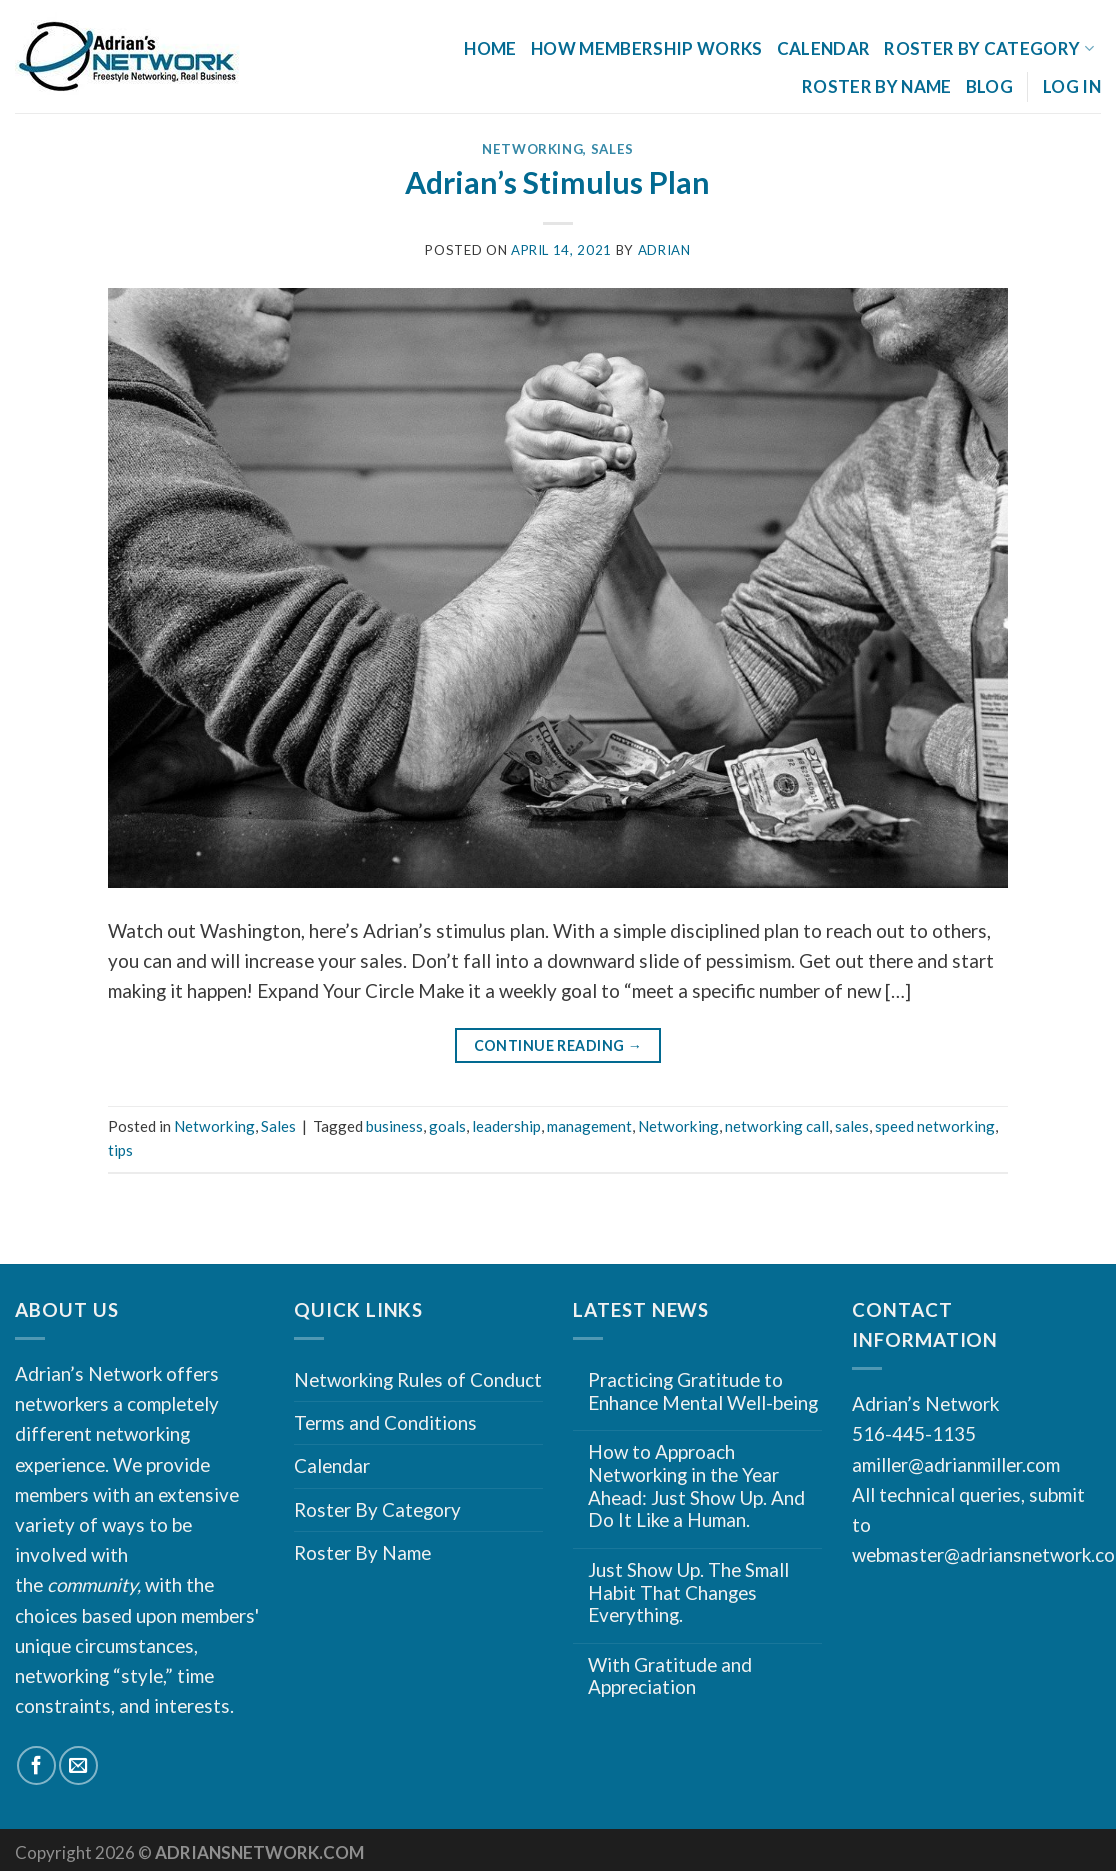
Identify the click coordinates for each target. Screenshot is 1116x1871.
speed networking (935, 1126)
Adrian (664, 250)
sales (852, 1126)
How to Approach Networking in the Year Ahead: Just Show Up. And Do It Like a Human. (696, 1486)
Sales (612, 149)
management (589, 1126)
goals (447, 1126)
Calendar (824, 48)
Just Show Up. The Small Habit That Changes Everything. (688, 1592)
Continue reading (558, 1046)
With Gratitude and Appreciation (670, 1676)
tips (120, 1150)
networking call (777, 1126)
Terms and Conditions (385, 1422)
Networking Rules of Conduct (418, 1379)
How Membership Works (647, 48)
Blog (989, 86)
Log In (1072, 86)
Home (490, 48)
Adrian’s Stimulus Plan (557, 182)
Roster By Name (877, 86)
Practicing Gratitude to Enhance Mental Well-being (703, 1391)
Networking (533, 149)
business (394, 1126)
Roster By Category (989, 48)
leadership (506, 1126)
